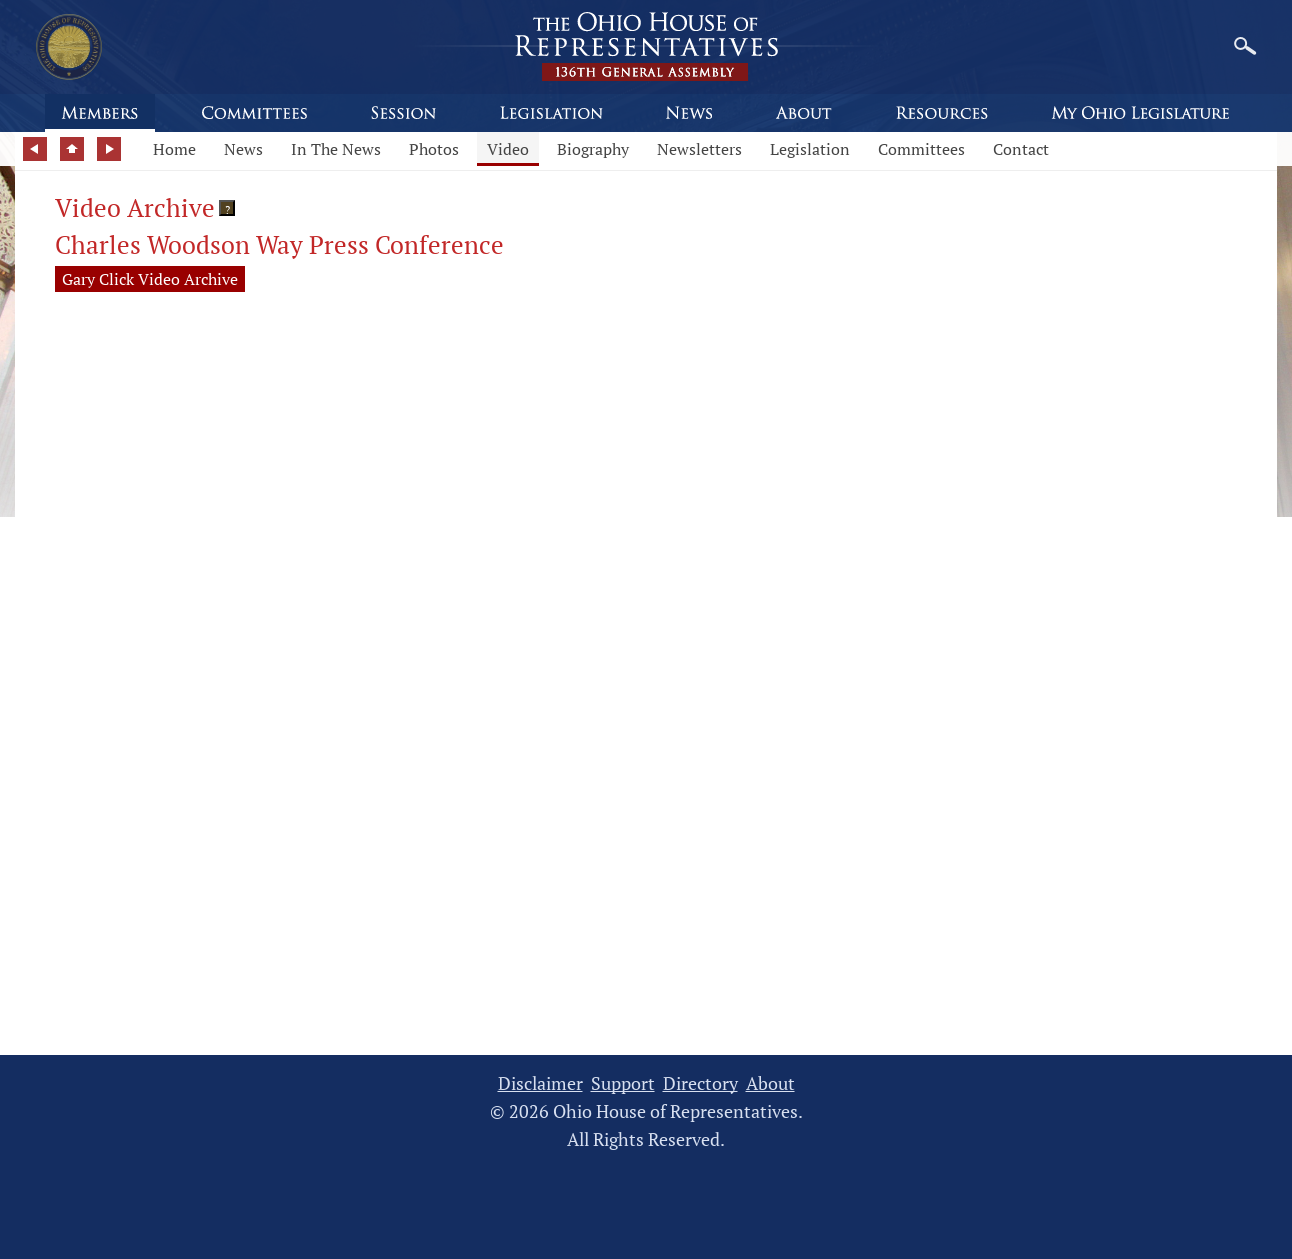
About (770, 1083)
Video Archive (135, 207)
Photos (434, 149)
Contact (1021, 149)
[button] (227, 208)
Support (623, 1083)
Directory (700, 1083)
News (243, 149)
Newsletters (699, 149)
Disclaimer (540, 1083)
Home (174, 149)
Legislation (810, 149)
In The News (336, 149)
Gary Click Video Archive (150, 279)
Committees (921, 149)
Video (508, 149)
